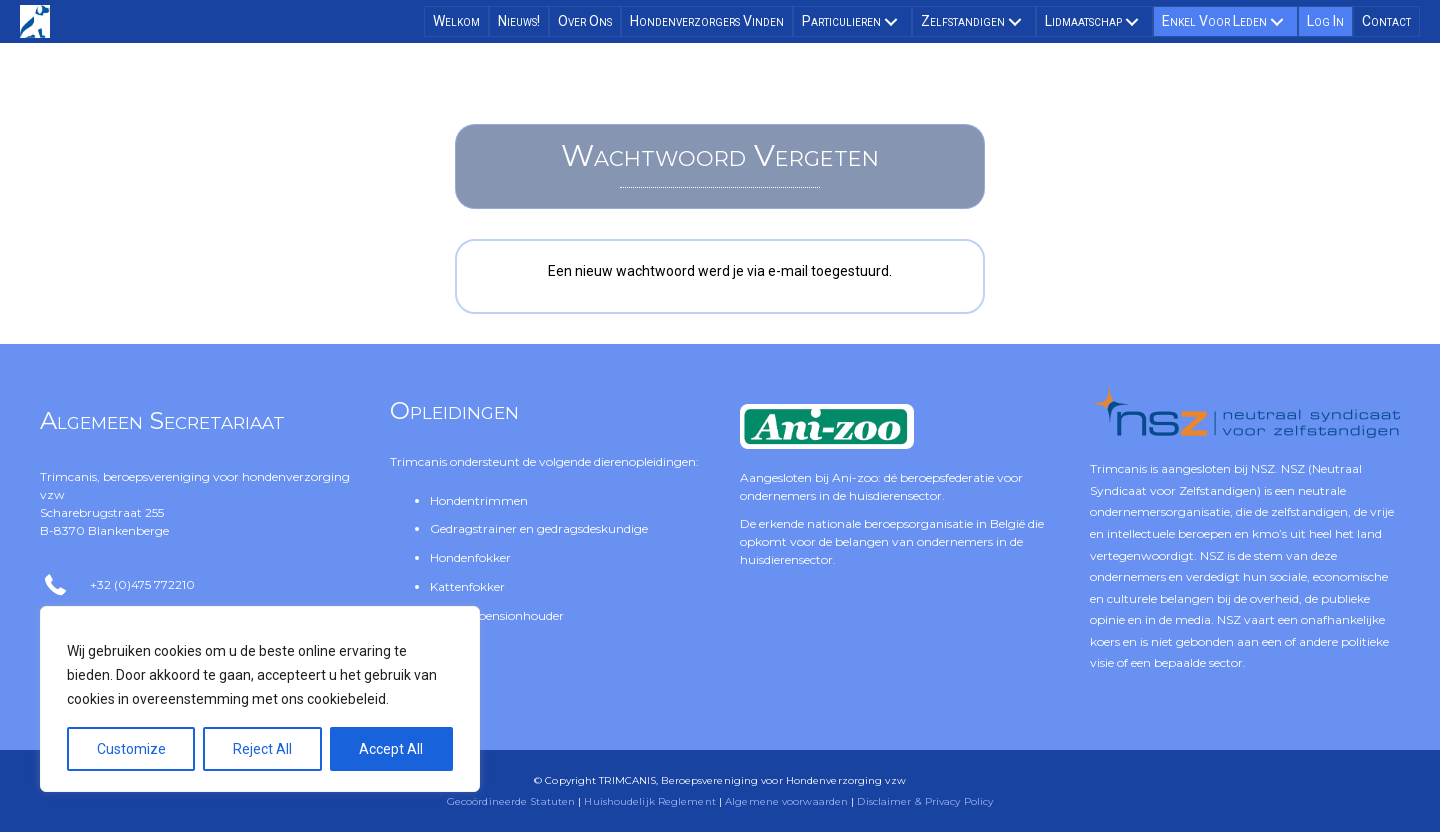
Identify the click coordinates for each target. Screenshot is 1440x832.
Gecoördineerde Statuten (511, 801)
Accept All (391, 749)
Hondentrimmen (479, 500)
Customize (131, 749)
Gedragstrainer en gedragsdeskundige (539, 528)
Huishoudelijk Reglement (649, 801)
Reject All (262, 749)
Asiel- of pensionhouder (497, 615)
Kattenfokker (467, 586)
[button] (891, 22)
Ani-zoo (855, 477)
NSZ (1263, 468)
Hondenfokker (470, 557)
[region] (260, 699)
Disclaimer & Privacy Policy (925, 801)
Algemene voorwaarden (786, 801)
